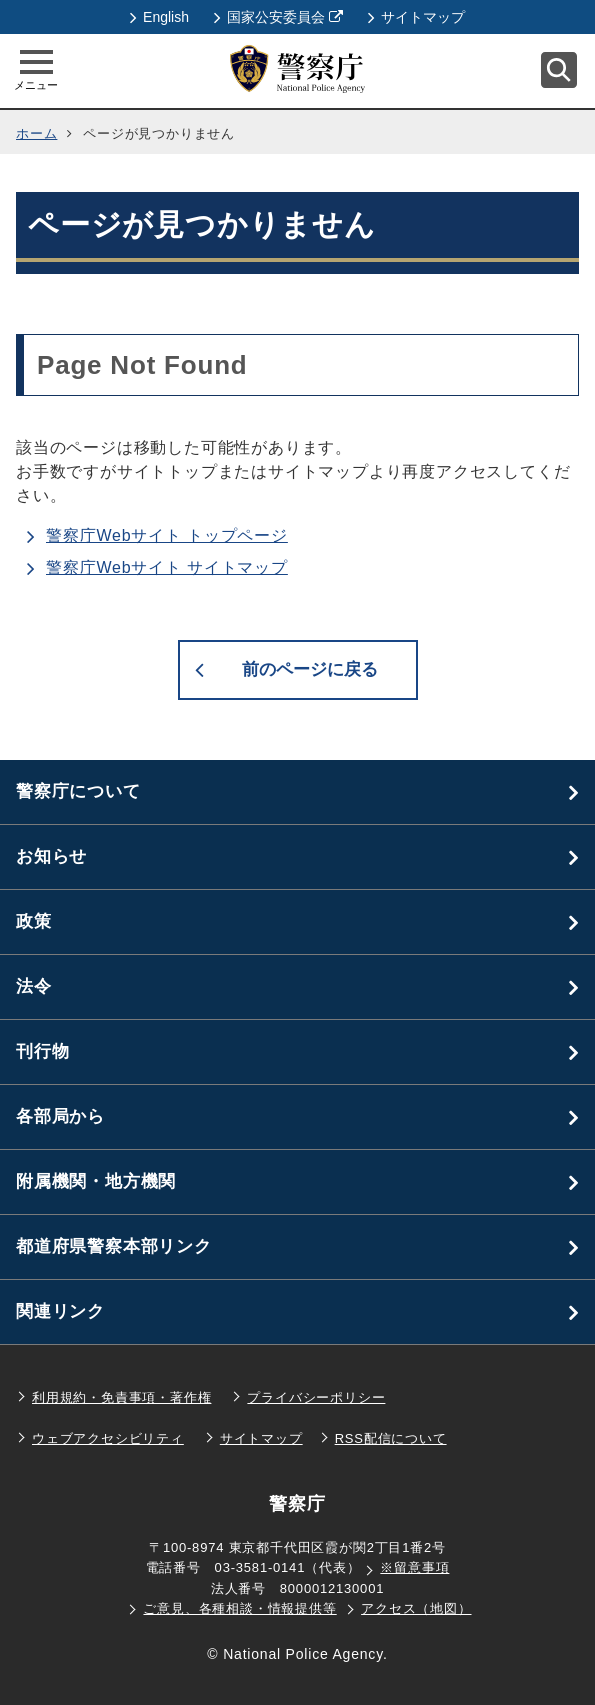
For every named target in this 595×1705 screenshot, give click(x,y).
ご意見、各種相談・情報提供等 (239, 1608)
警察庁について (78, 791)
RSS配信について (391, 1438)
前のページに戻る (310, 669)
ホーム (36, 133)
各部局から (60, 1116)
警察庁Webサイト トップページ (167, 535)
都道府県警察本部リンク (114, 1246)
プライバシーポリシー (316, 1397)
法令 (34, 986)
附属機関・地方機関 (96, 1181)
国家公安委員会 (278, 17)
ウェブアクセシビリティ (108, 1438)
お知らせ (51, 856)
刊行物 (42, 1051)
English (159, 17)
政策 (34, 921)
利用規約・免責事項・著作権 (121, 1397)
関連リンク (60, 1311)
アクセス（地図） (416, 1608)
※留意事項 (414, 1567)
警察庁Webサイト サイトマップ (167, 567)
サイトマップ (416, 17)
